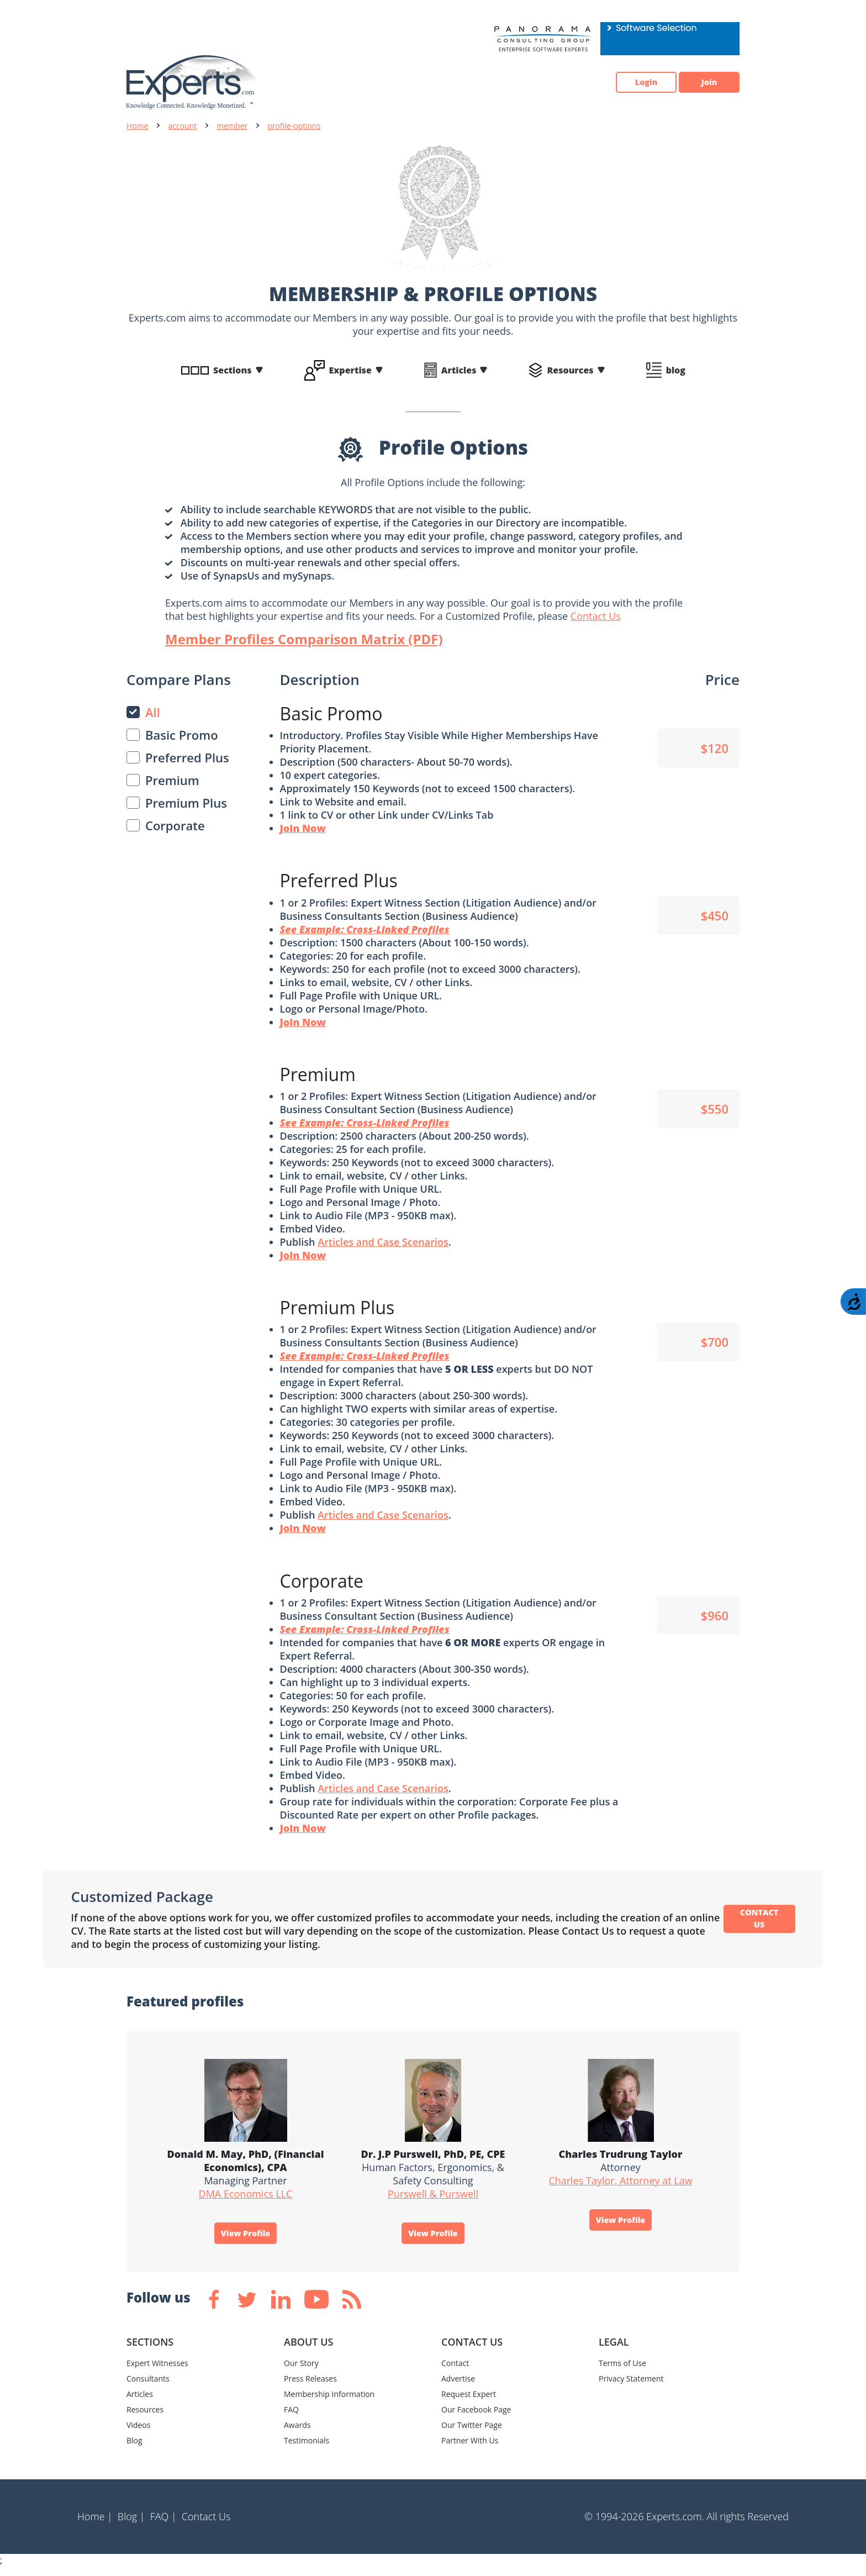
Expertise (350, 370)
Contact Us (596, 616)
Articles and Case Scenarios (383, 1244)
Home (137, 125)
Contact (455, 2372)
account (182, 125)
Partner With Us (469, 2449)
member (231, 125)
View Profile (245, 2240)
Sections (232, 370)
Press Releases (310, 2387)
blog (675, 370)
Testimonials (306, 2449)
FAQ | (163, 2525)
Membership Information (329, 2403)
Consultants (148, 2387)
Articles (459, 370)
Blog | (131, 2525)
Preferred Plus (187, 757)
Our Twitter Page (471, 2434)
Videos (138, 2434)
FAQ (291, 2418)
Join (703, 82)
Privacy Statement (631, 2387)
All (152, 712)
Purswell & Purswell (433, 2199)
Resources (570, 370)
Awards (297, 2434)
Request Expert (468, 2403)
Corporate (175, 825)
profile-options (293, 125)
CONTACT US (759, 1924)
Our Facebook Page (476, 2418)
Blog (134, 2449)
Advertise (458, 2387)
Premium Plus (186, 802)
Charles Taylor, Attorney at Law (620, 2186)
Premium (172, 780)
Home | (95, 2525)
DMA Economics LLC (246, 2199)
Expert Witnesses (157, 2372)
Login (629, 82)
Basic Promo (181, 734)
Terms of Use (622, 2372)
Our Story (301, 2372)
